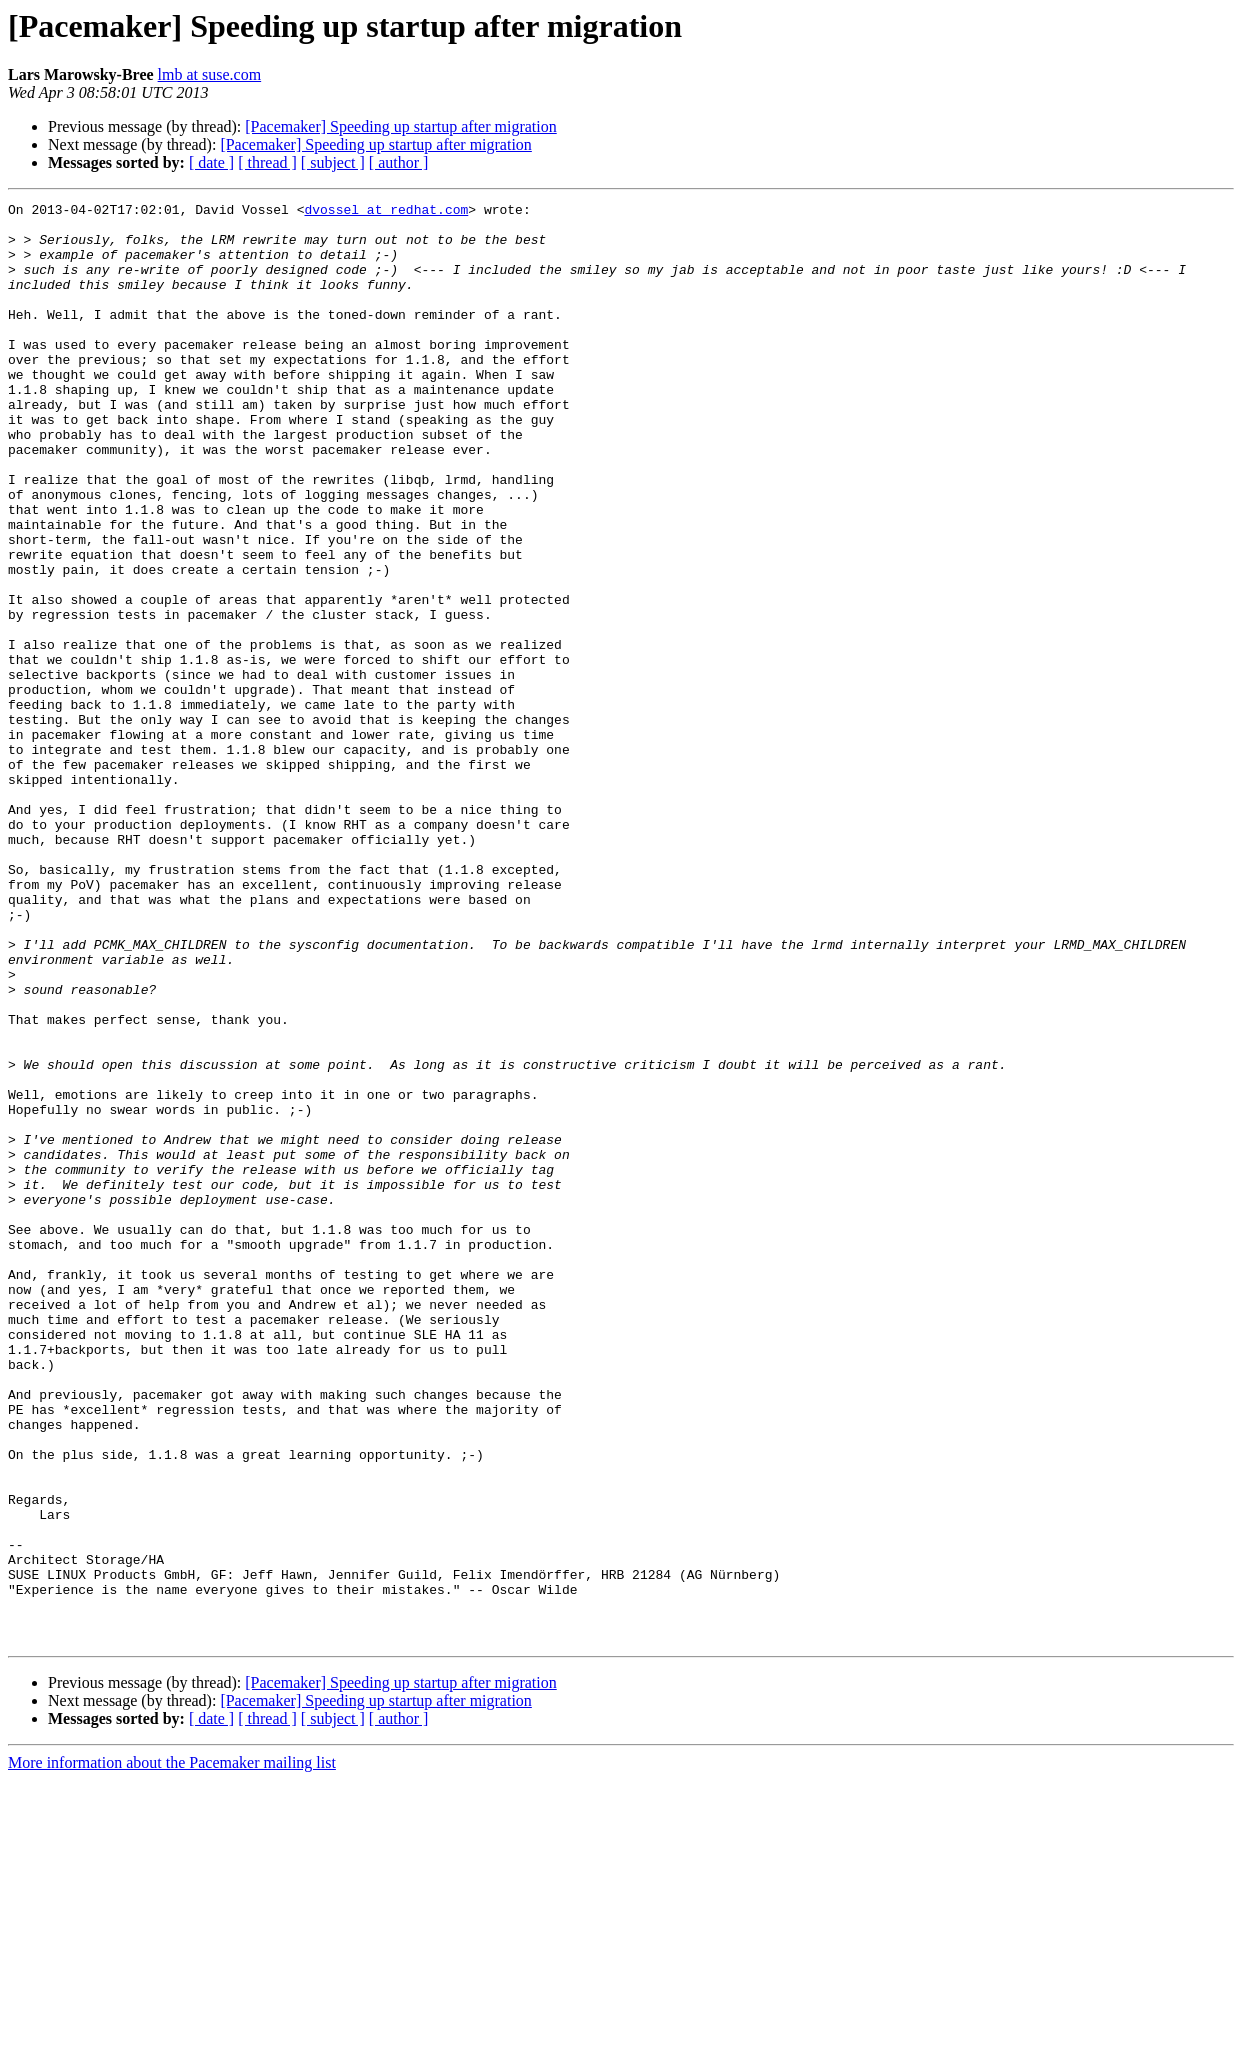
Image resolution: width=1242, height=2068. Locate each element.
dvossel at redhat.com (386, 212)
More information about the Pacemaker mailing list (172, 2050)
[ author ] (399, 162)
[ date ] (211, 162)
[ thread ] (267, 162)
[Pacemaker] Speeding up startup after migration (400, 126)
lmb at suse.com (210, 74)
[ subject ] (333, 162)
